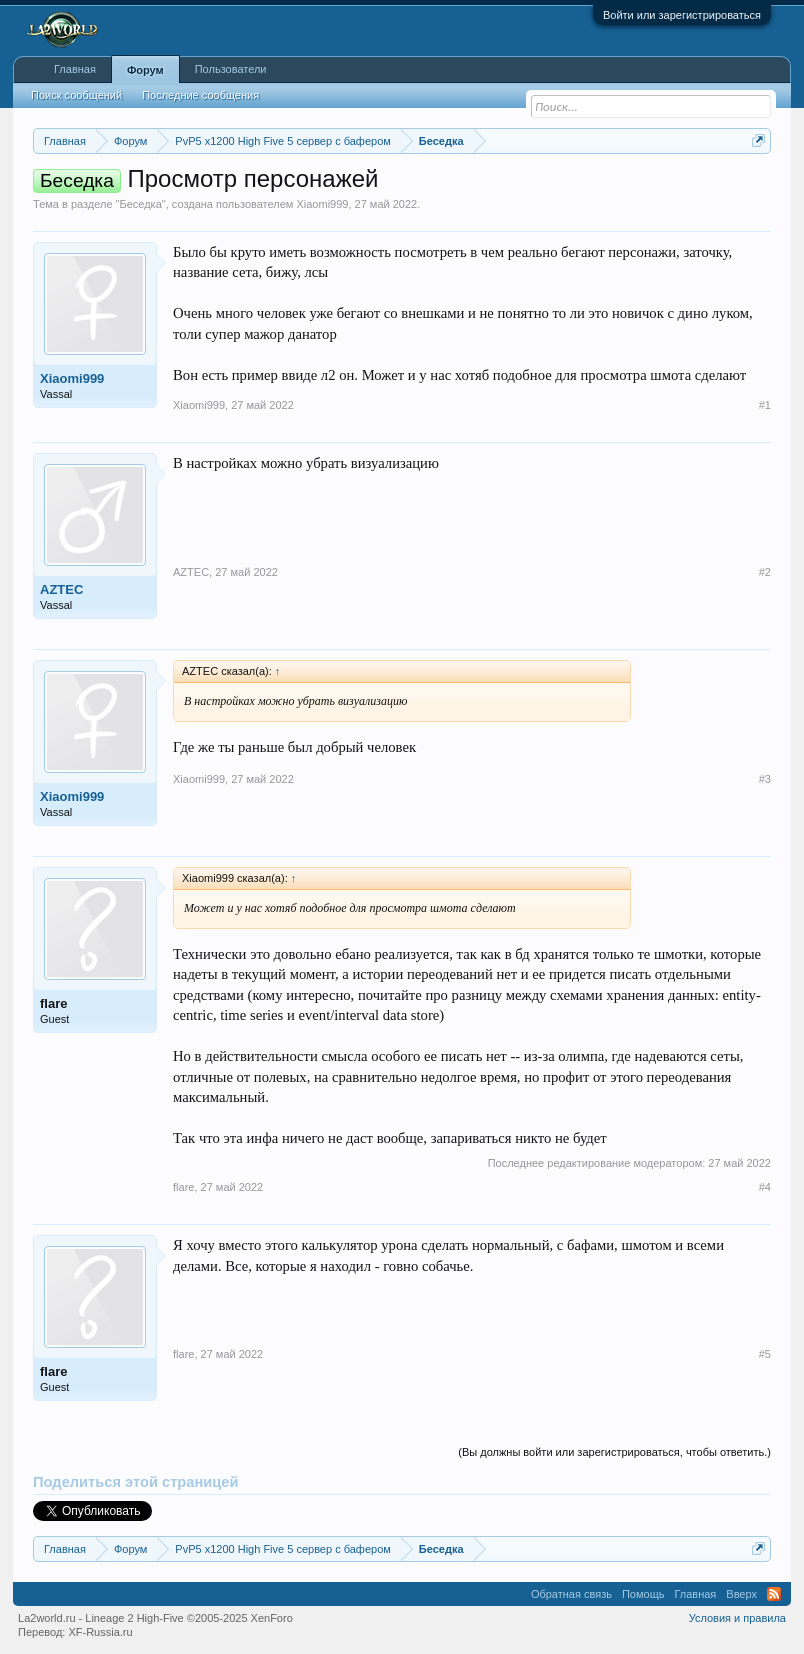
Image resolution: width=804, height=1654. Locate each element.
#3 (765, 779)
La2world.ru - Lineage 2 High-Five (155, 1618)
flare (53, 1003)
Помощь (643, 1594)
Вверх (741, 1594)
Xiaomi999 (322, 204)
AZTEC (61, 589)
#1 (765, 405)
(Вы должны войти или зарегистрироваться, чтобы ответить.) (614, 1452)
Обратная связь (571, 1594)
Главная (75, 69)
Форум (145, 70)
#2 (765, 572)
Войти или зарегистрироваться (682, 15)
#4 (765, 1187)
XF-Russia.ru (100, 1632)
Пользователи (231, 69)
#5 (765, 1354)
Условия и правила (737, 1618)
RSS (774, 1594)
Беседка (140, 204)
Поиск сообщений (76, 95)
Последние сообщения (200, 95)
